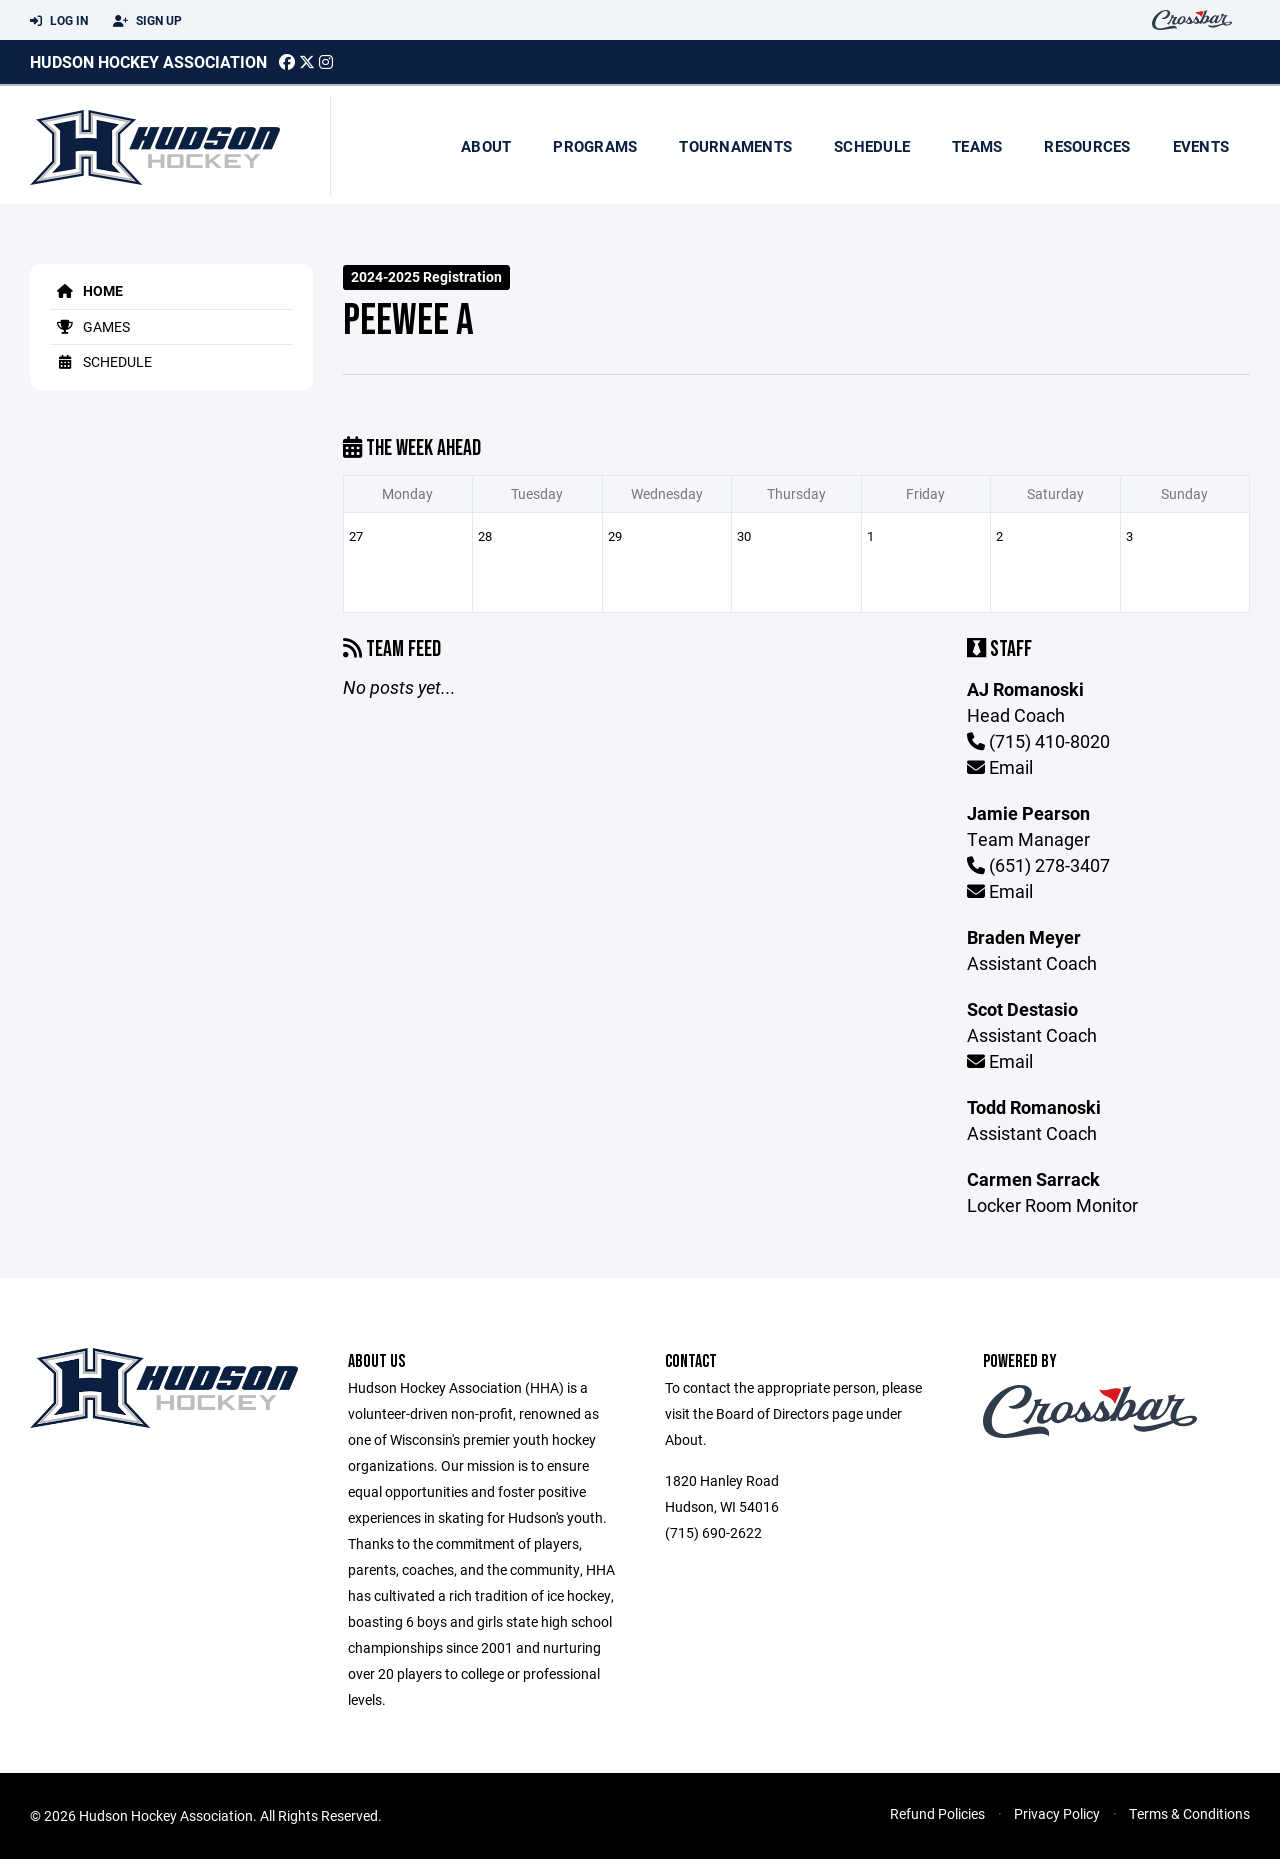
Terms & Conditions (1189, 1813)
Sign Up (147, 21)
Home (86, 290)
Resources (1087, 146)
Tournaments (735, 146)
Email (1000, 767)
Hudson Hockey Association (148, 61)
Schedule (872, 146)
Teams (977, 146)
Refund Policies (937, 1813)
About (486, 146)
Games (90, 326)
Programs (595, 146)
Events (1201, 146)
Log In (59, 21)
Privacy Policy (1057, 1813)
